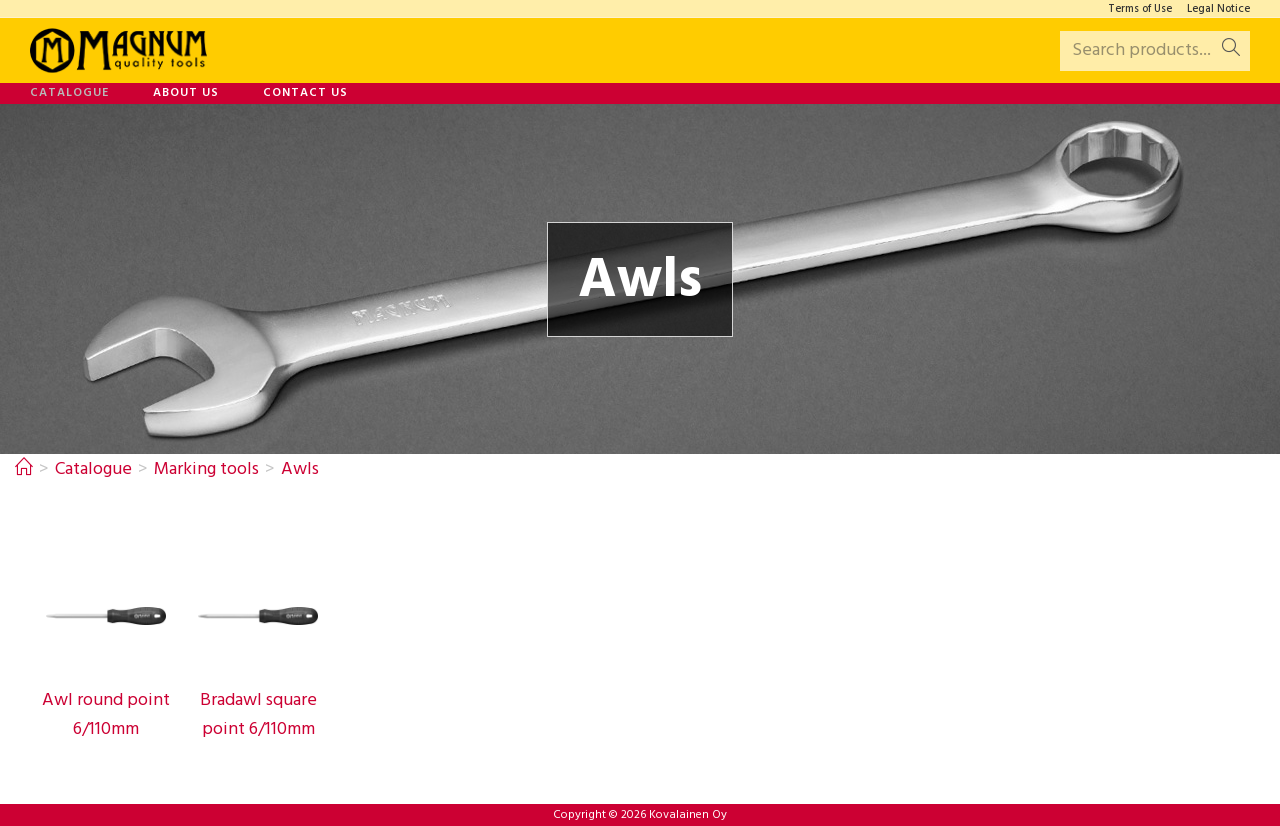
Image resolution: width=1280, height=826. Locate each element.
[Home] (24, 469)
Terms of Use (1140, 9)
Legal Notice (1218, 9)
